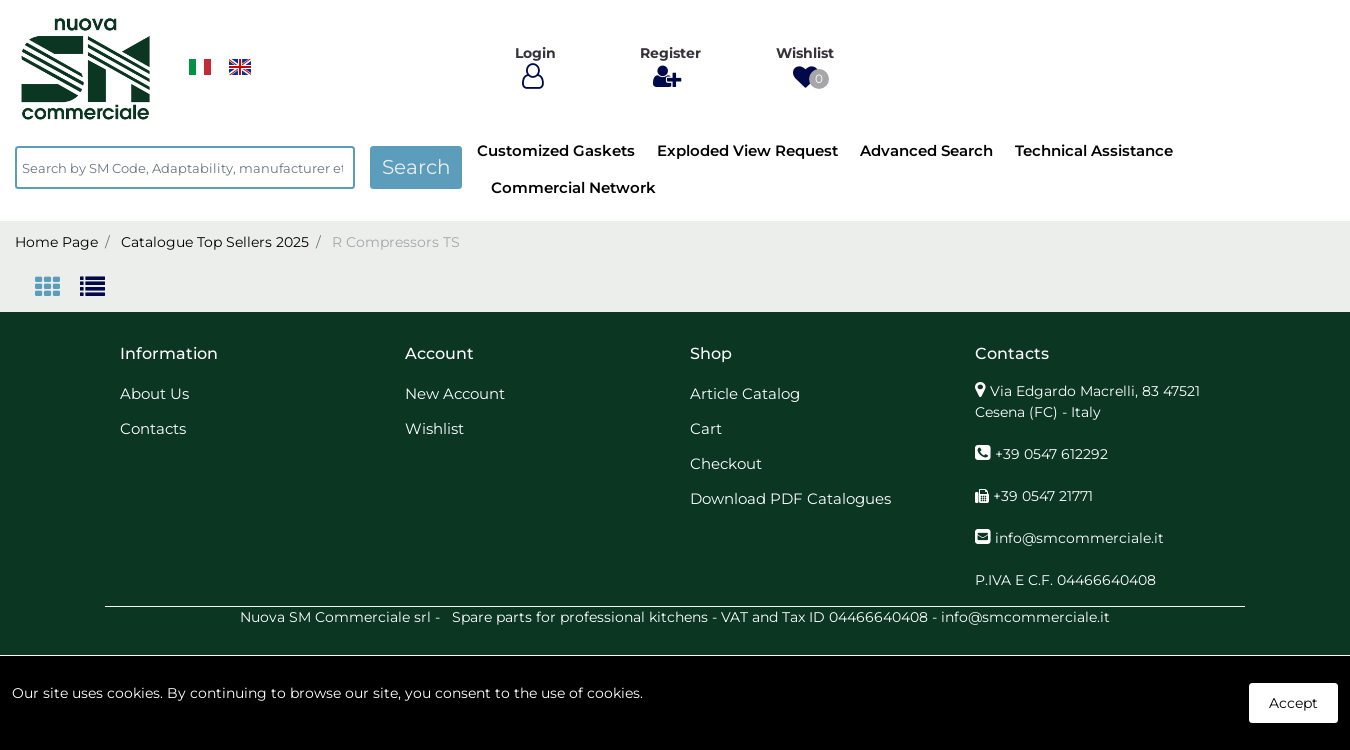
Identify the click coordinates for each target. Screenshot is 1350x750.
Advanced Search (926, 150)
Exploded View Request (747, 150)
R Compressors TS (396, 242)
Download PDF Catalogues (790, 498)
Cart (706, 428)
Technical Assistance (1094, 150)
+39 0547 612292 (1051, 454)
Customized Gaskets (556, 150)
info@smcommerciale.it (1079, 538)
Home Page (56, 242)
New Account (455, 393)
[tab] (57, 288)
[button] (805, 77)
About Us (154, 393)
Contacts (153, 428)
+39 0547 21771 (1043, 496)
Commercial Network (573, 187)
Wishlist (434, 428)
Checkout (726, 463)
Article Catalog (745, 393)
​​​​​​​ (200, 67)
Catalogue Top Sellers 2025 (215, 242)
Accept (1293, 703)
